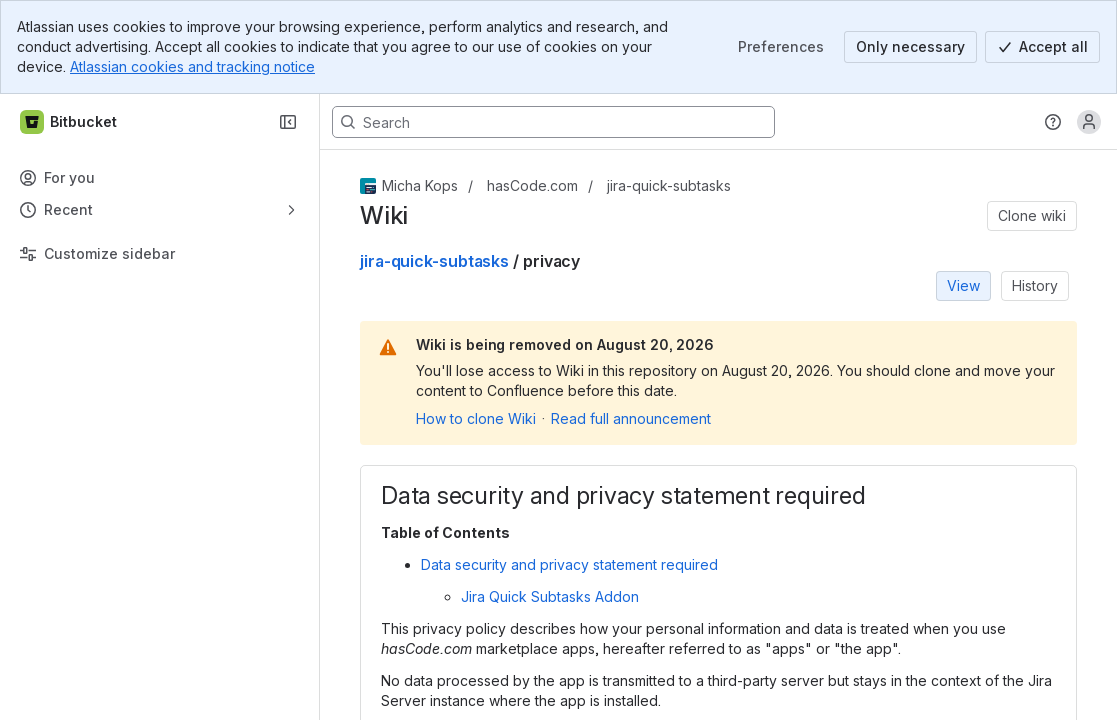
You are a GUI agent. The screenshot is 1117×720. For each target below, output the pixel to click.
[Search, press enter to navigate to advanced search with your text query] (553, 122)
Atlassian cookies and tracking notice (192, 66)
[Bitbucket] (69, 122)
